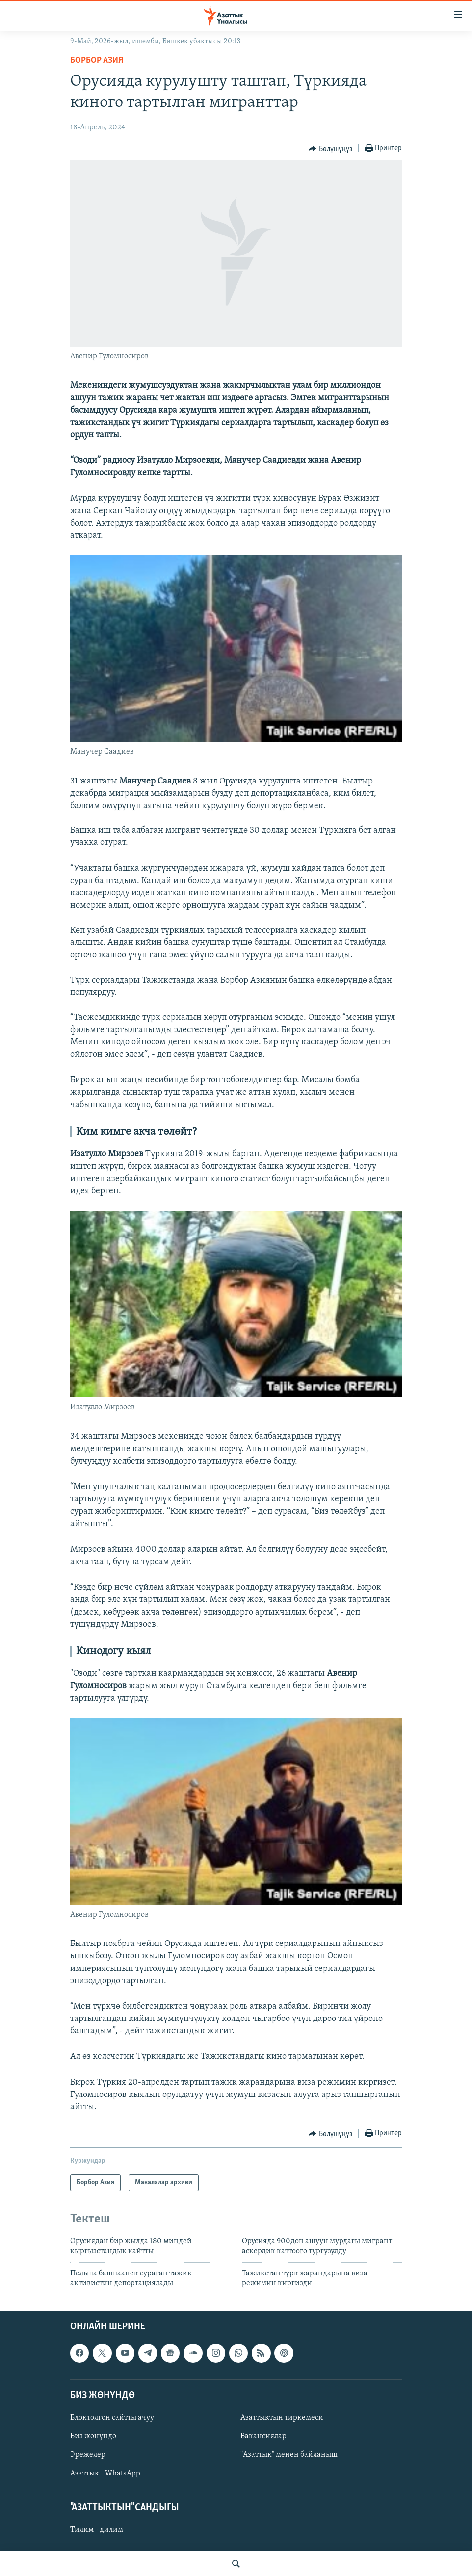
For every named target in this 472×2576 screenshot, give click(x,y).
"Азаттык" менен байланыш (289, 2455)
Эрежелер (87, 2455)
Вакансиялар (263, 2436)
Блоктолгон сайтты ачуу (112, 2418)
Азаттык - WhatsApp (105, 2473)
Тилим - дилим (96, 2530)
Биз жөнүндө (93, 2436)
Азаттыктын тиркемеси (281, 2418)
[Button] (330, 148)
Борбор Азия (96, 60)
